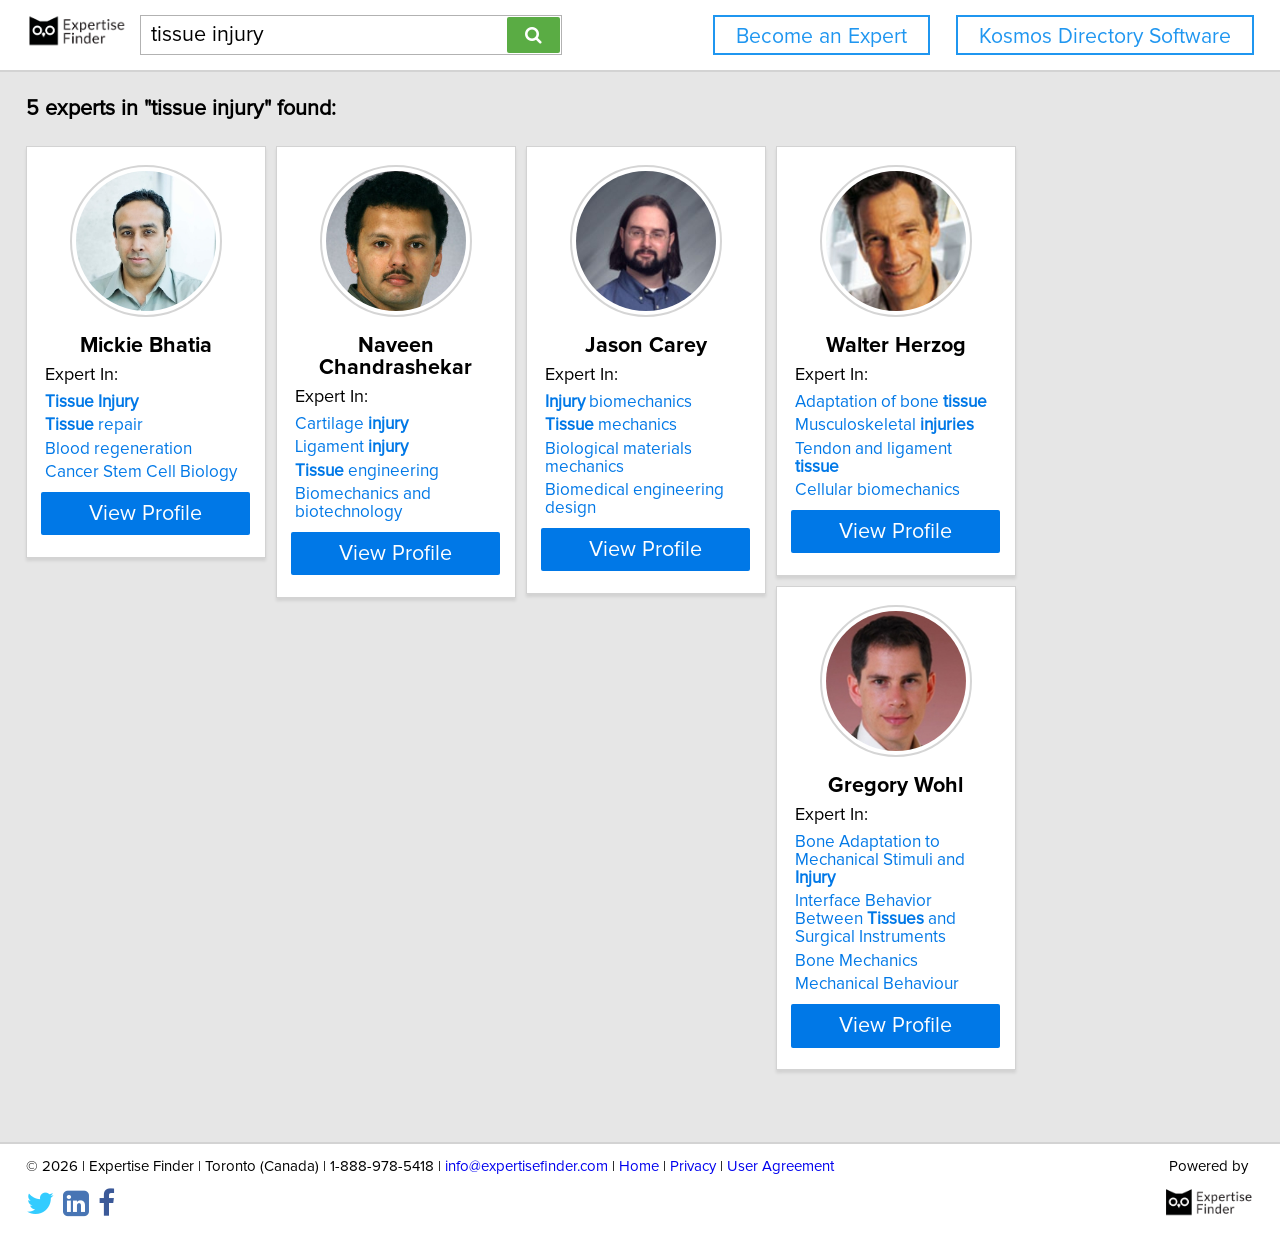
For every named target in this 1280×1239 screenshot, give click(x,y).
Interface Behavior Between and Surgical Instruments (181, 954)
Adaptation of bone (1055, 424)
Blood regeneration (132, 471)
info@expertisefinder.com (526, 1166)
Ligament (415, 447)
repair (108, 447)
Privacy (693, 1166)
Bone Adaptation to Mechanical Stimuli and (175, 913)
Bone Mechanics (120, 987)
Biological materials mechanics (774, 471)
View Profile (185, 571)
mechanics (725, 447)
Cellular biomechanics (1041, 494)
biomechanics (732, 424)
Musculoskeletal (1048, 447)
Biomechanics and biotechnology (482, 494)
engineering (431, 471)
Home (639, 1166)
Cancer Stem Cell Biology (155, 494)
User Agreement (780, 1166)
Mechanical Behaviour (141, 1010)
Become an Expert (821, 36)
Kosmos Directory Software (1105, 36)
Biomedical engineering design (776, 494)
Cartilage (415, 424)
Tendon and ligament (1061, 471)
